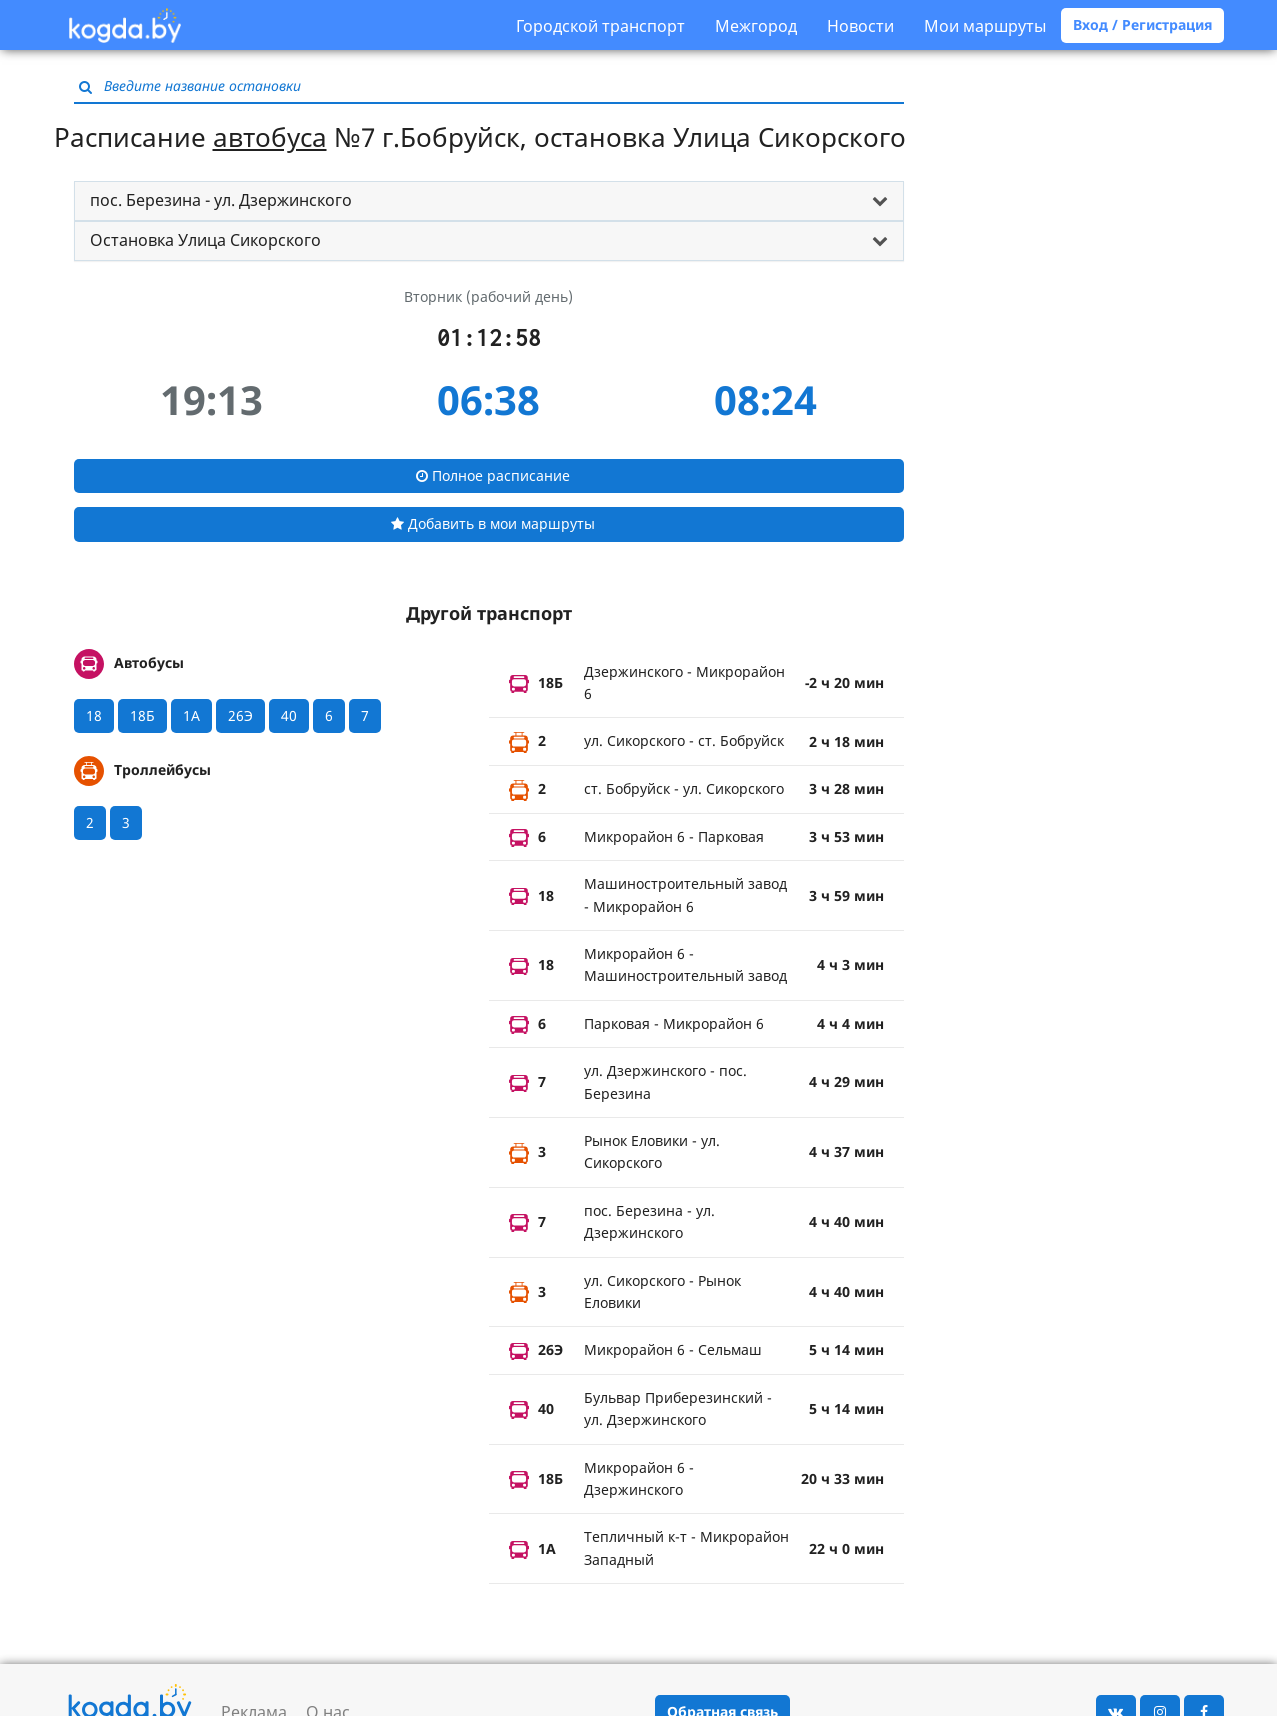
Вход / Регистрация (1142, 24)
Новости (860, 26)
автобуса (270, 137)
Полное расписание (493, 475)
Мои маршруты (985, 26)
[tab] (489, 201)
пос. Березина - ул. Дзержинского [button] (221, 200)
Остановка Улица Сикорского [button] (205, 240)
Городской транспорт (600, 26)
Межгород (756, 26)
